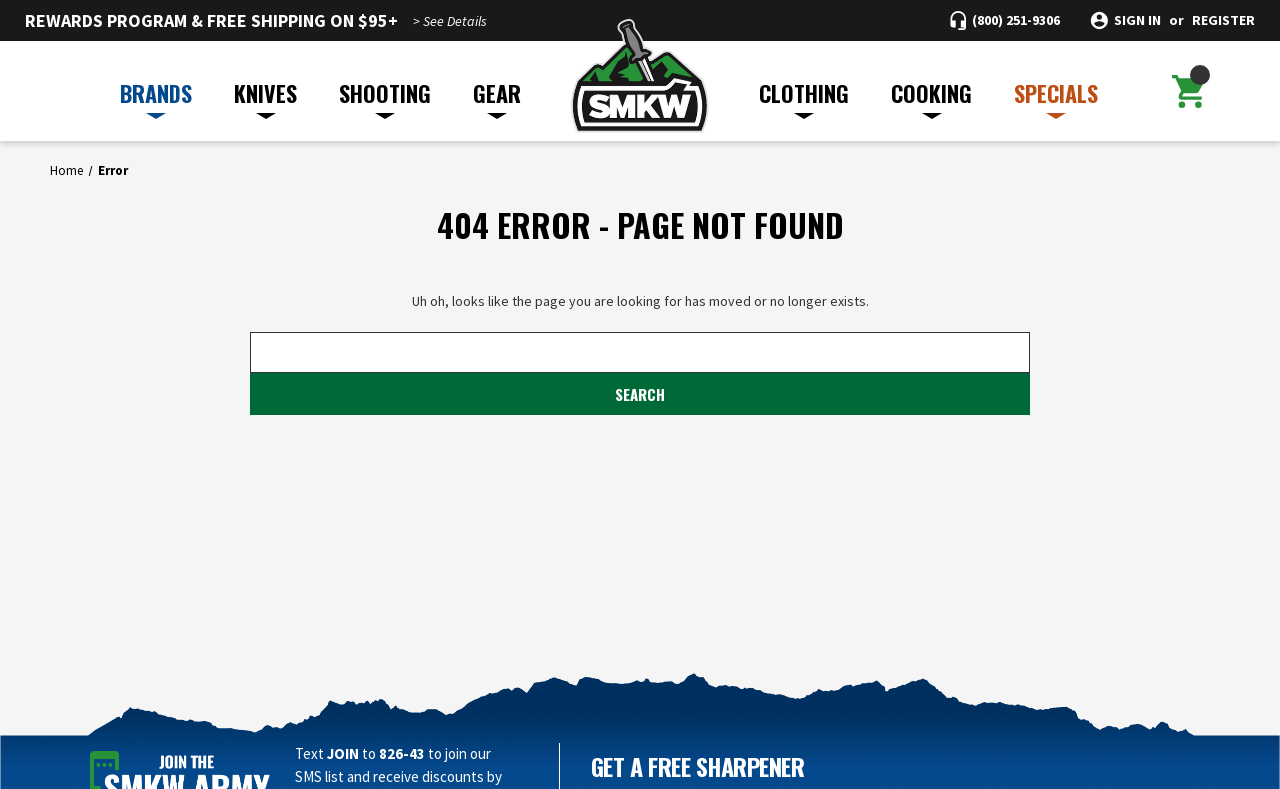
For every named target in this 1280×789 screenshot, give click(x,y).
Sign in (1137, 20)
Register (1223, 20)
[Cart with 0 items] (1188, 91)
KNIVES (265, 98)
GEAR (497, 98)
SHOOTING (385, 98)
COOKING (931, 98)
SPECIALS (1056, 98)
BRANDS (156, 98)
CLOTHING (804, 98)
